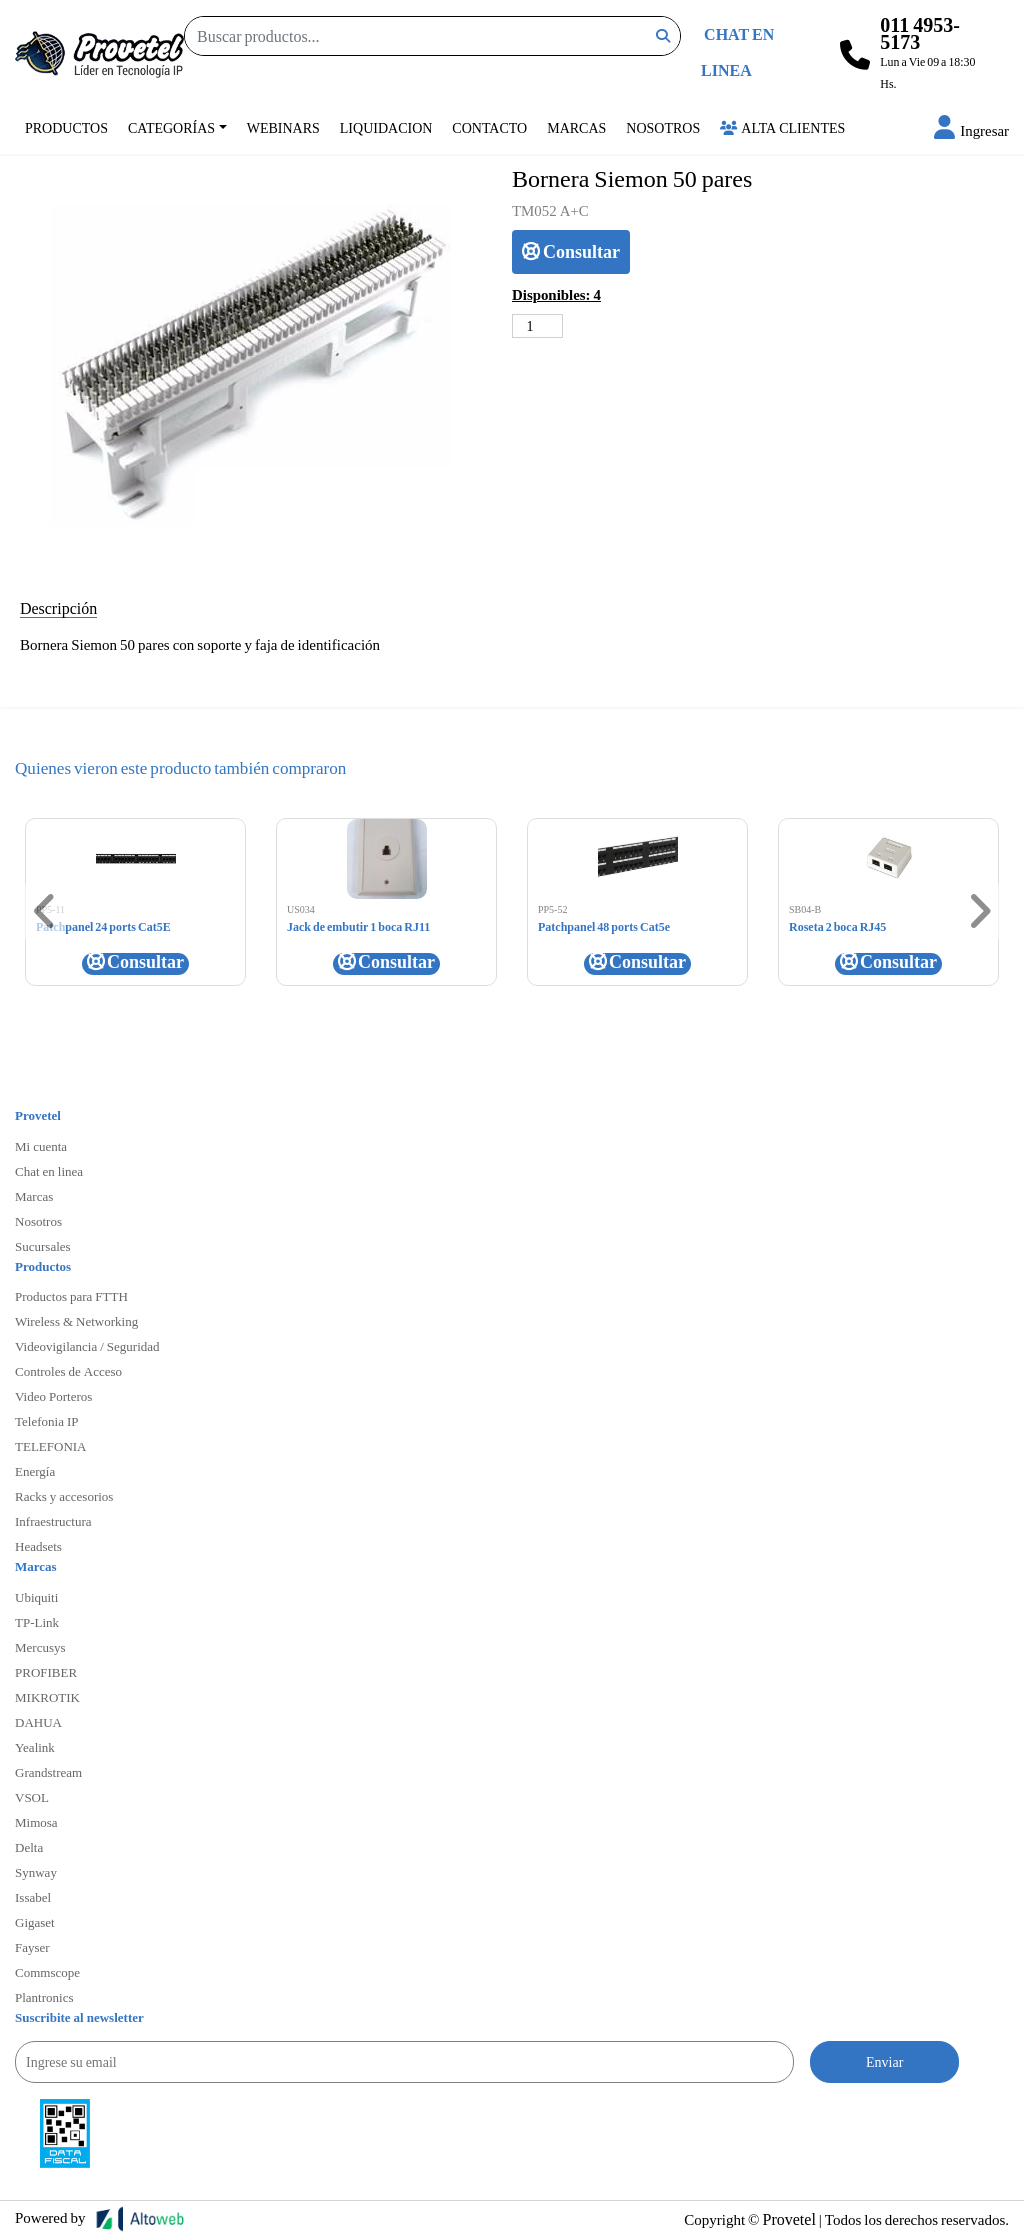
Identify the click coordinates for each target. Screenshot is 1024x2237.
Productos (66, 127)
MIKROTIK (47, 1697)
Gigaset (35, 1922)
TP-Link (37, 1622)
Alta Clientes (782, 127)
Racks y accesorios (64, 1496)
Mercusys (40, 1647)
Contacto (489, 127)
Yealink (35, 1747)
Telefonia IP (46, 1421)
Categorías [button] (171, 127)
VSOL (32, 1797)
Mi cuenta (41, 1146)
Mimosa (36, 1822)
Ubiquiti (36, 1597)
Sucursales (43, 1246)
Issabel (33, 1897)
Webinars (283, 127)
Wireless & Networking (76, 1321)
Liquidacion (386, 127)
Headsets (38, 1546)
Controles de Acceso (68, 1371)
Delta (29, 1847)
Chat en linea (49, 1171)
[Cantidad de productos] (537, 326)
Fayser (32, 1947)
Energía (35, 1471)
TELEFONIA (51, 1446)
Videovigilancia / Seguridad (87, 1346)
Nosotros (663, 127)
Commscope (47, 1972)
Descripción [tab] (58, 607)
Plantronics (44, 1997)
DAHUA (38, 1722)
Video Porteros (53, 1396)
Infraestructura (53, 1521)
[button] (971, 130)
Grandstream (48, 1772)
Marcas (576, 127)
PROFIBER (46, 1672)
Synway (36, 1872)
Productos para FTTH (71, 1296)
